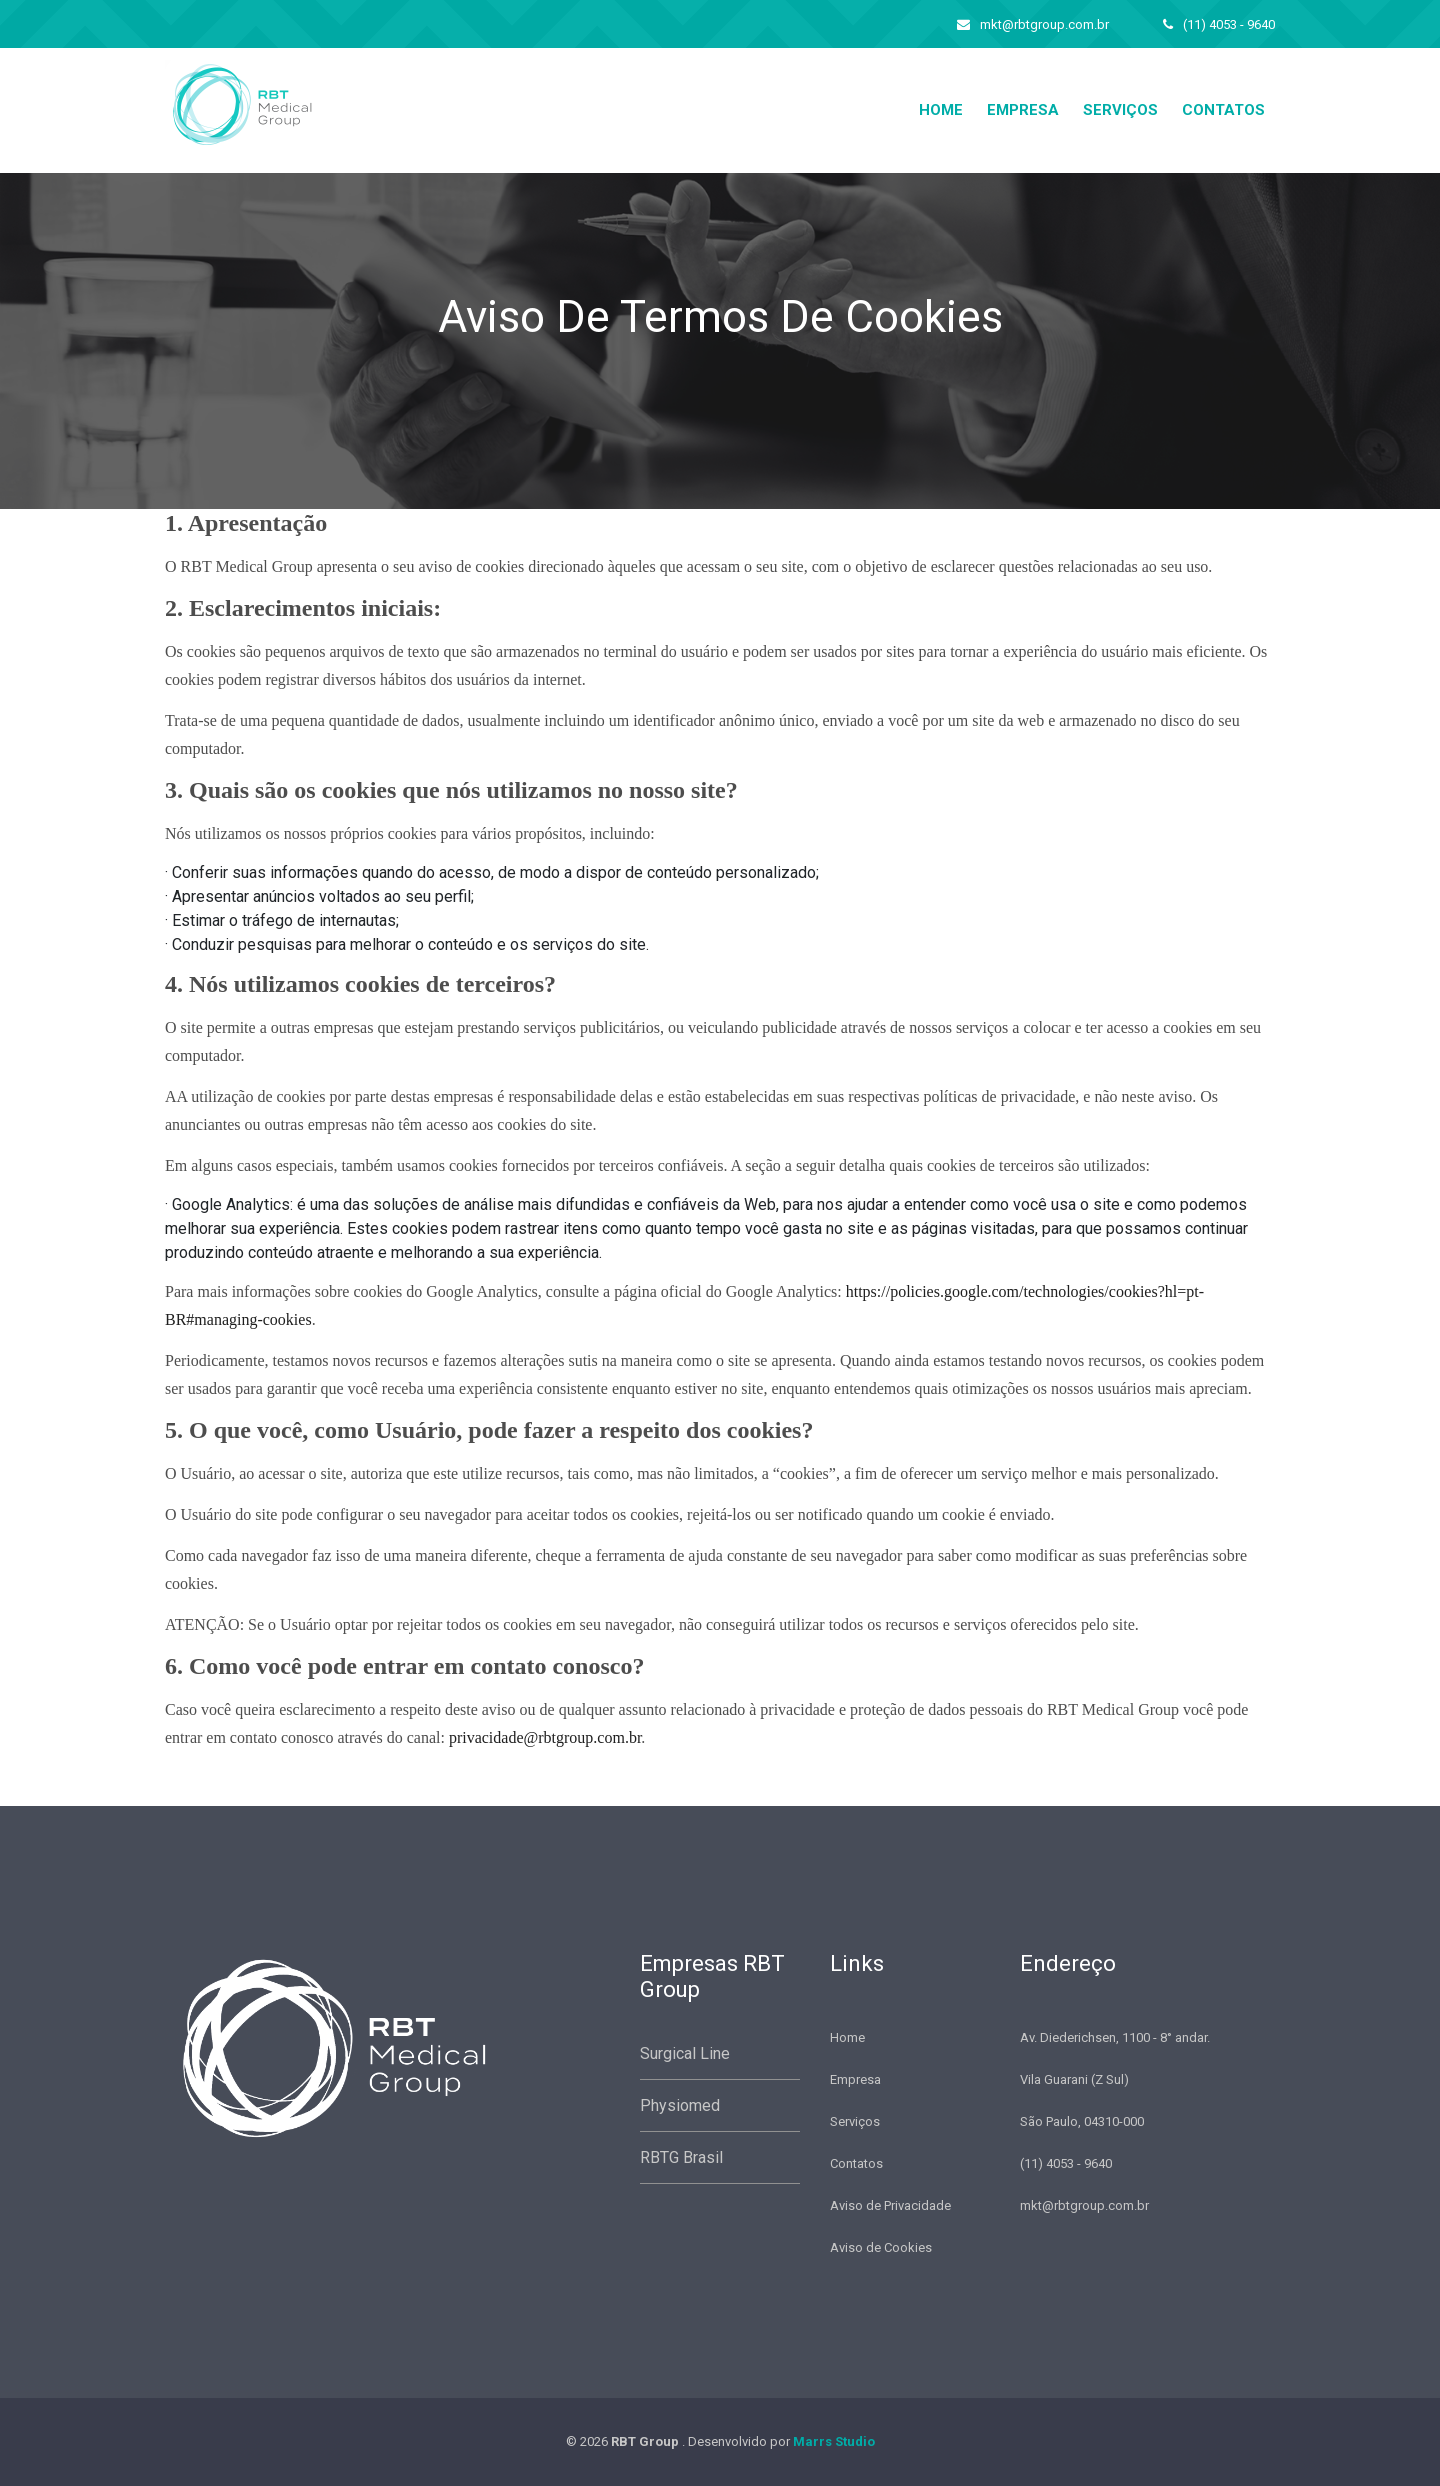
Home (847, 2037)
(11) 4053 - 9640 (1219, 24)
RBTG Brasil (681, 2157)
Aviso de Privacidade (890, 2205)
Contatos (1223, 110)
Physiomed (680, 2105)
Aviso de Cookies (881, 2247)
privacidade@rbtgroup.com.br (545, 1737)
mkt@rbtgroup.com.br (1033, 24)
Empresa (1023, 110)
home (941, 110)
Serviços (1120, 110)
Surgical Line (685, 2053)
